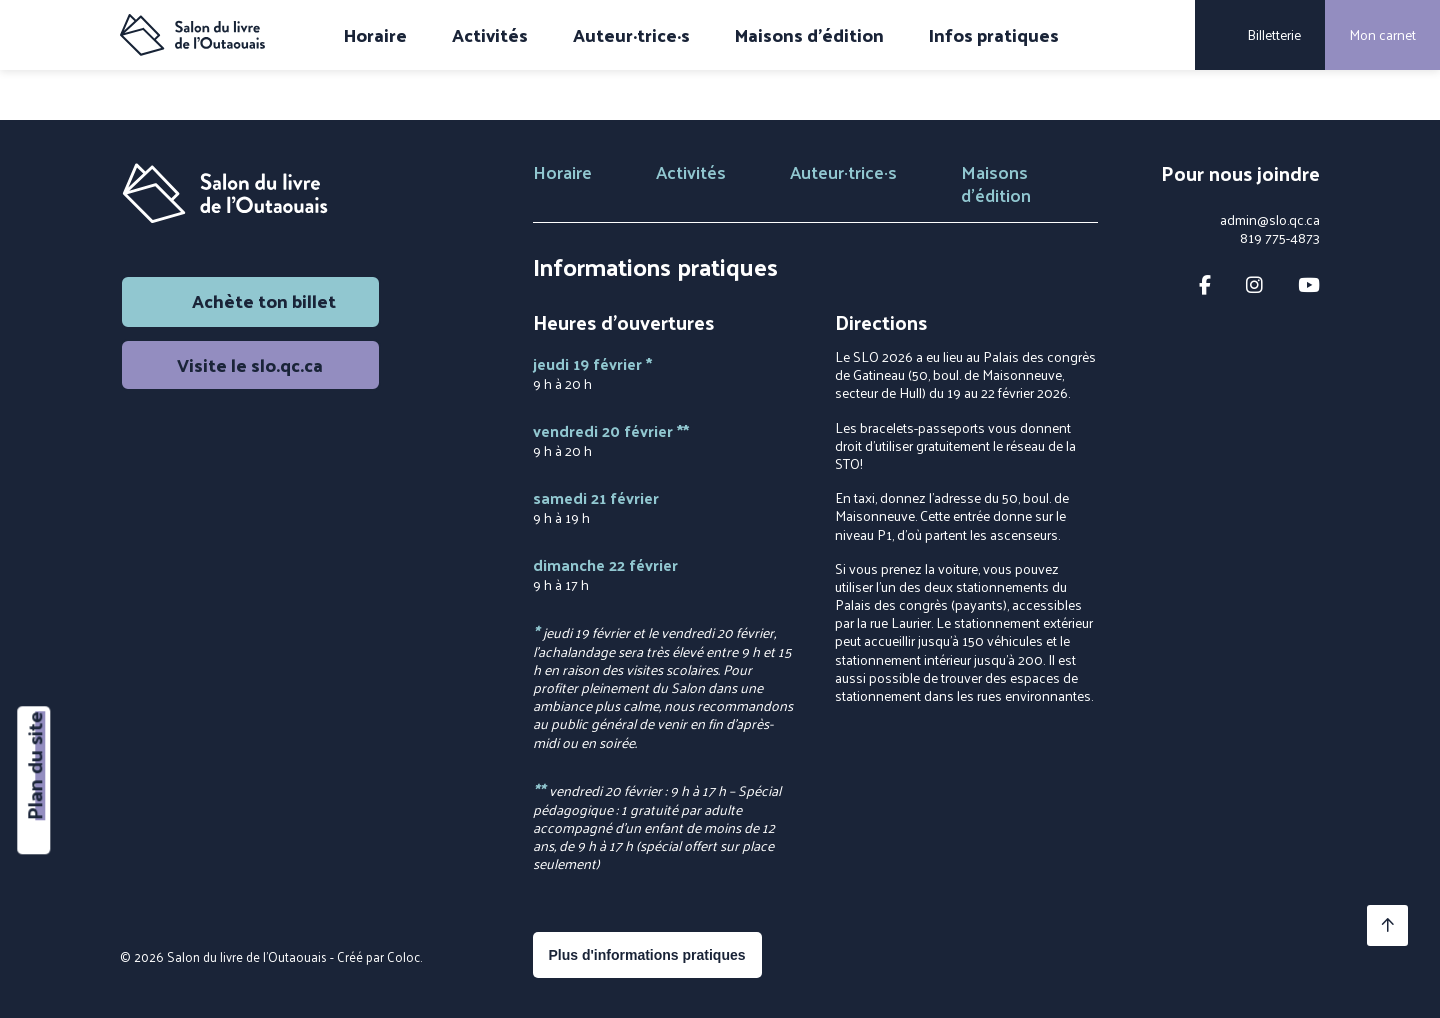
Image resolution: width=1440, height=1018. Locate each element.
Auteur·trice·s (631, 35)
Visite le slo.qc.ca (250, 364)
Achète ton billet (250, 300)
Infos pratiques (994, 35)
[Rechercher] (1166, 35)
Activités (490, 35)
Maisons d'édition (809, 35)
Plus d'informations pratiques (647, 955)
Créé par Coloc (378, 956)
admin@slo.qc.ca (1270, 220)
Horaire (375, 35)
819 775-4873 (1280, 238)
